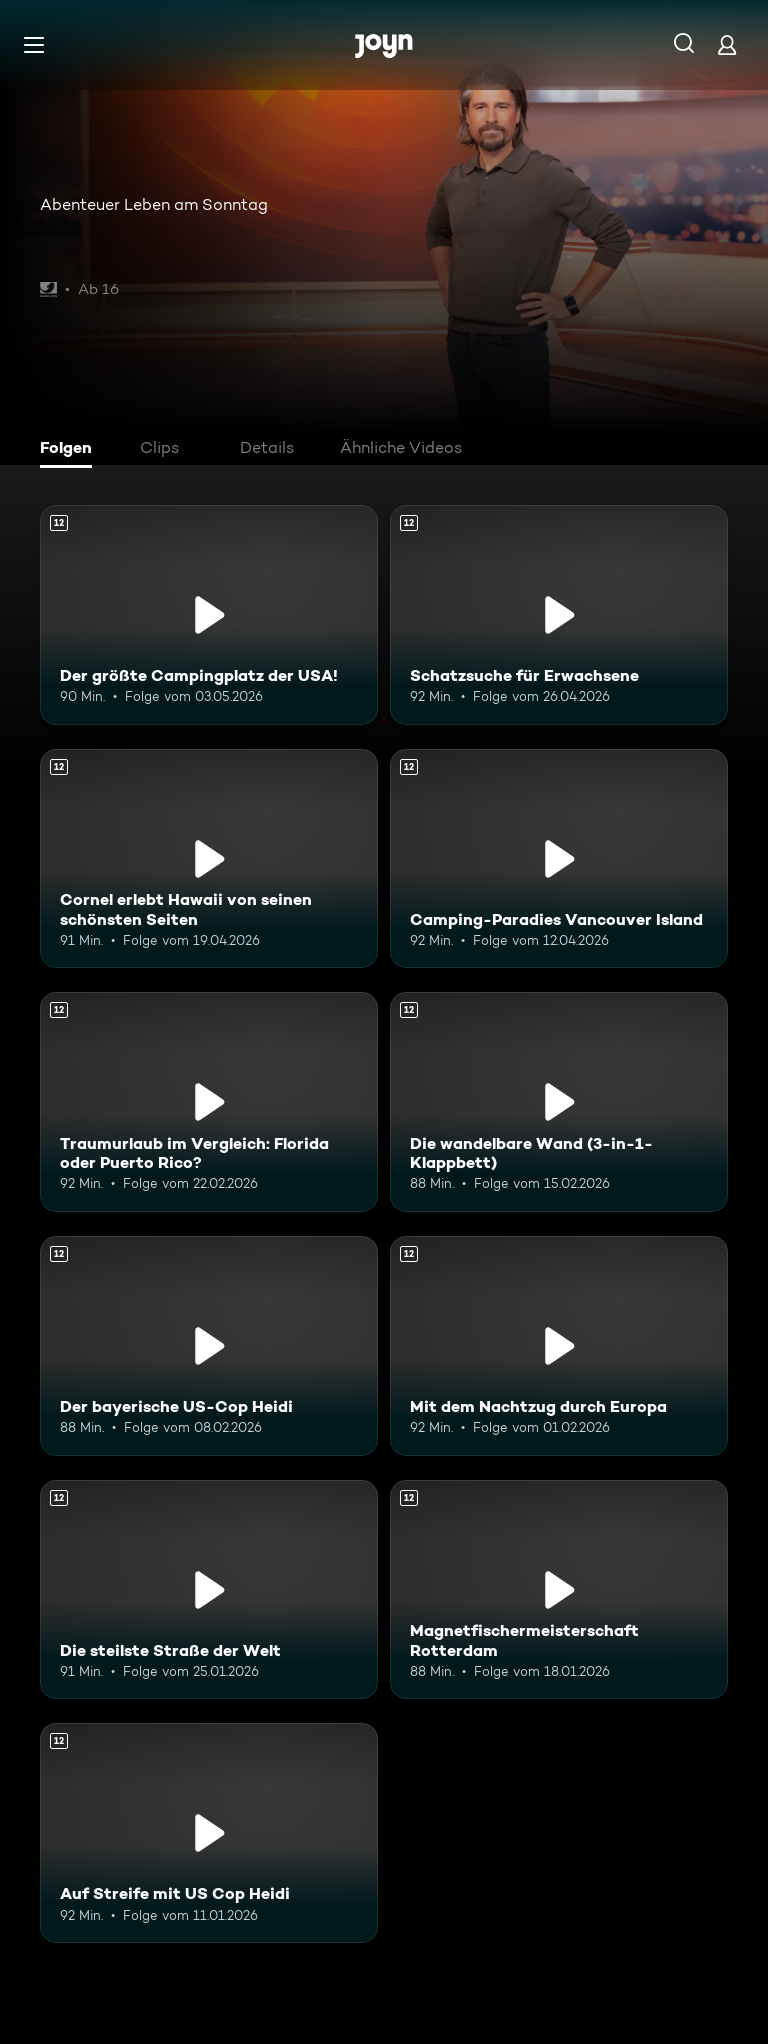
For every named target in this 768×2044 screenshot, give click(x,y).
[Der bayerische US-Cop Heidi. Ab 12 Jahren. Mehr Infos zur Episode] (209, 1346)
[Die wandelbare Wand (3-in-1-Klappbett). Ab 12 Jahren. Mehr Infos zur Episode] (559, 1102)
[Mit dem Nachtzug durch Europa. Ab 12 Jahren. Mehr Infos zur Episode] (559, 1346)
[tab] (71, 450)
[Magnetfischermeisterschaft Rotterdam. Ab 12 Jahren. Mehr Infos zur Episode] (559, 1590)
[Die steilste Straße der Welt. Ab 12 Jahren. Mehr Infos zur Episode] (209, 1590)
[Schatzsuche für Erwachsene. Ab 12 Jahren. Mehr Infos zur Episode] (559, 615)
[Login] (727, 44)
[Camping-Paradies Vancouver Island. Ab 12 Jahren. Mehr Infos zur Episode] (559, 859)
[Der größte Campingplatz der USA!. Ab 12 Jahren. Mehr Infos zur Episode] (209, 615)
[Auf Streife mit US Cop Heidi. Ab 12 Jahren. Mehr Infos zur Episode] (209, 1833)
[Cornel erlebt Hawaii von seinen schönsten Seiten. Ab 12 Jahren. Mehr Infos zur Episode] (209, 859)
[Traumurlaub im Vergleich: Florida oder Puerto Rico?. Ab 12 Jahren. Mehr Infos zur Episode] (209, 1102)
